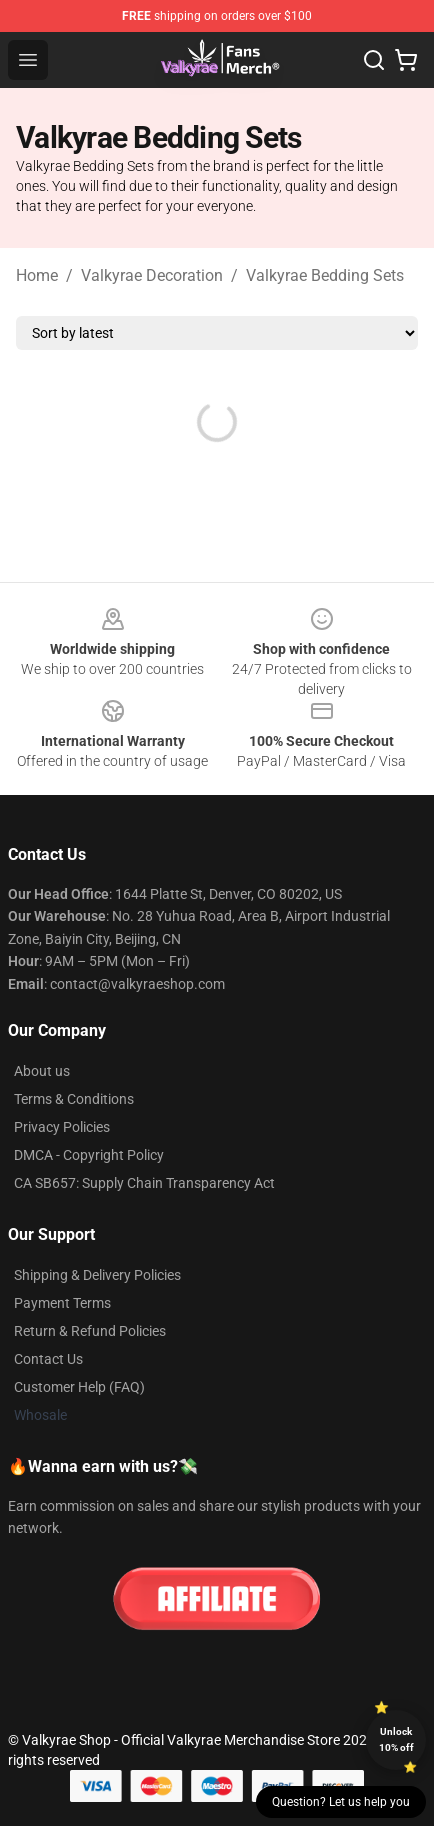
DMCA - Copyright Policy (89, 1155)
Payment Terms (62, 1303)
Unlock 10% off (396, 1739)
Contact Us (48, 1359)
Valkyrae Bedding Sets (325, 275)
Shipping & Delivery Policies (97, 1275)
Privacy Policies (62, 1127)
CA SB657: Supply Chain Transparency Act (144, 1183)
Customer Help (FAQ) (79, 1387)
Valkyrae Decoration (152, 275)
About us (42, 1071)
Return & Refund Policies (90, 1331)
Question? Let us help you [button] (341, 1802)
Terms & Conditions (74, 1099)
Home (37, 275)
